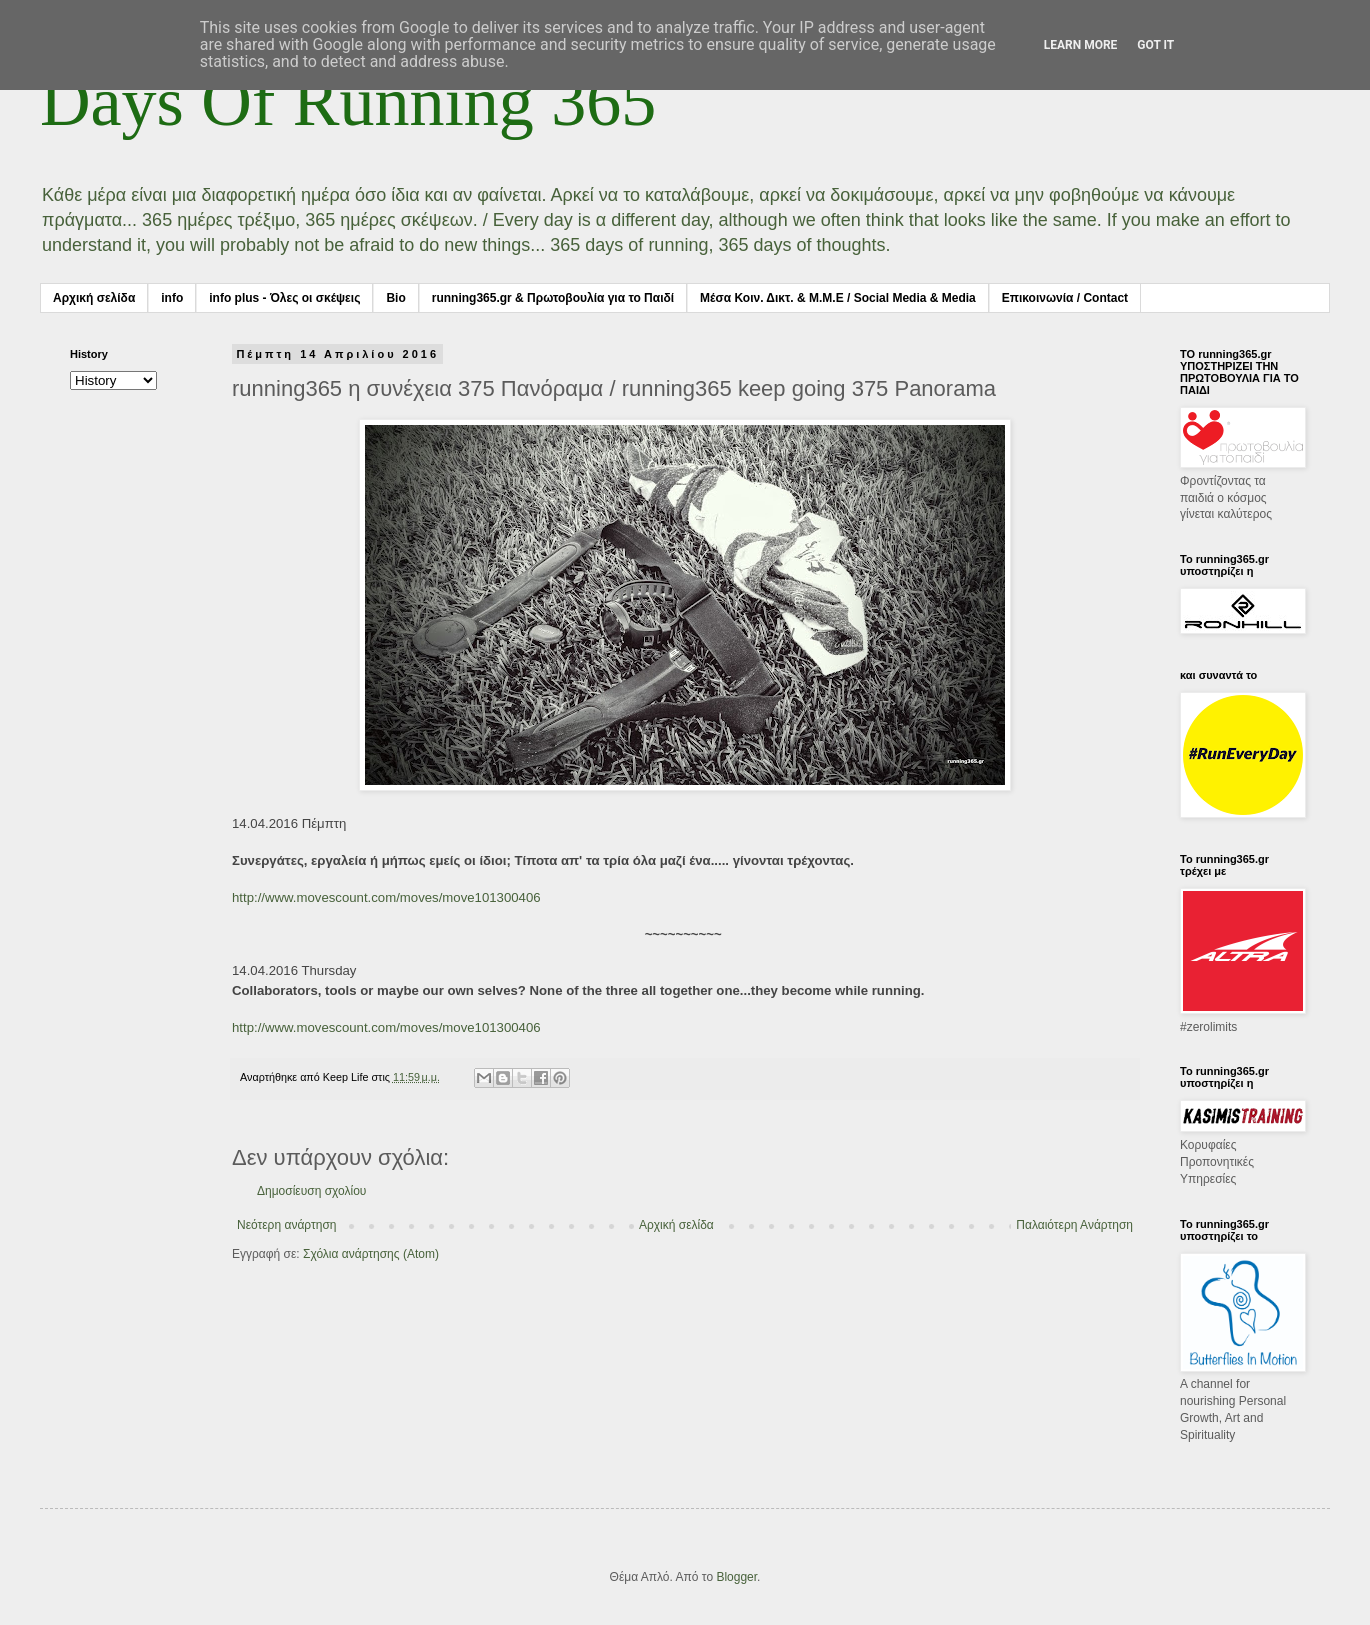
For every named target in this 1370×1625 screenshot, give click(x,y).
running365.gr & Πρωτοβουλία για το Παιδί (553, 298)
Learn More (1081, 45)
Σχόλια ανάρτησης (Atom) (371, 1254)
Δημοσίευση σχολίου (311, 1191)
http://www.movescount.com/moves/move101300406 (386, 897)
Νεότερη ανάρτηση (286, 1225)
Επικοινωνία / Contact (1065, 298)
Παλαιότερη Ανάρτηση (1074, 1225)
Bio (395, 298)
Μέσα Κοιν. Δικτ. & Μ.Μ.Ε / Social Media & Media (838, 298)
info (172, 298)
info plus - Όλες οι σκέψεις (284, 298)
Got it (1155, 45)
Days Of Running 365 (348, 101)
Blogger (736, 1577)
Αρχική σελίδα (94, 298)
